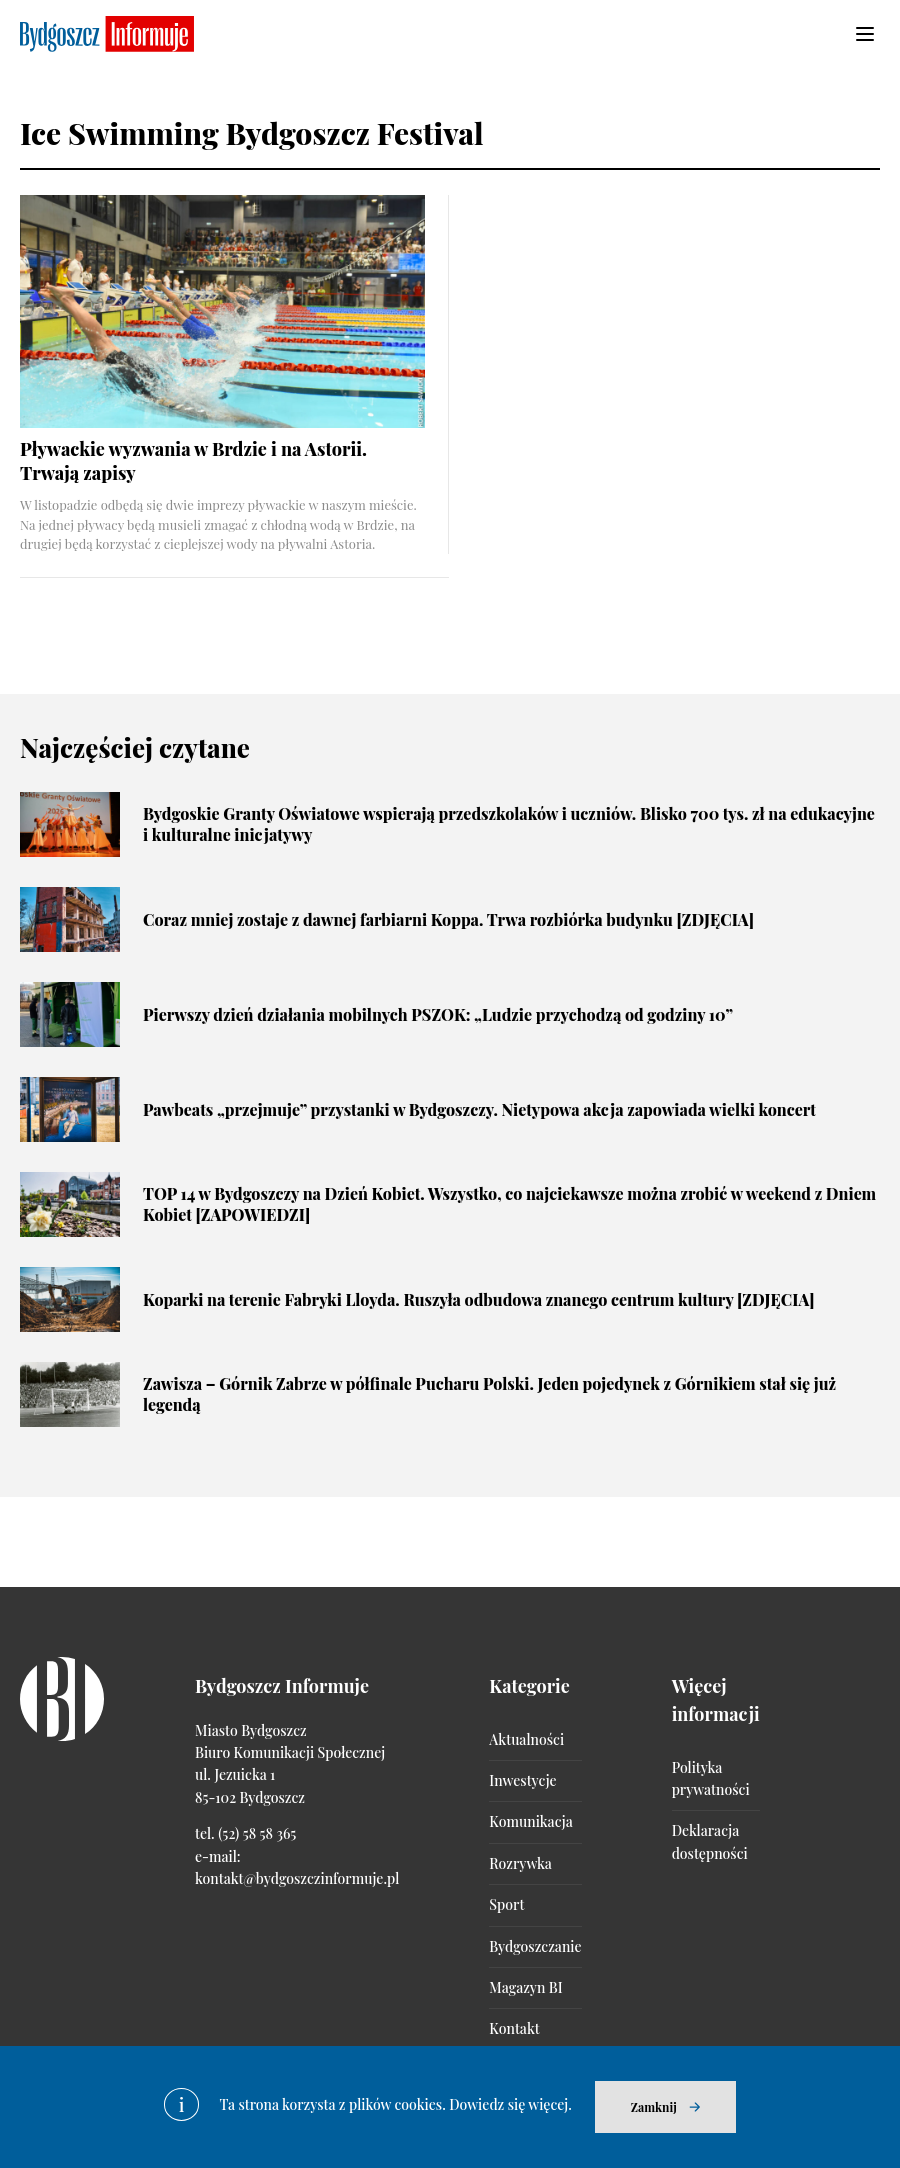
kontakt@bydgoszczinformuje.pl (297, 1878)
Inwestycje (522, 1780)
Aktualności (526, 1739)
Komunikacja (530, 1821)
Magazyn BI (525, 1987)
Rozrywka (520, 1863)
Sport (506, 1904)
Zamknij (654, 2107)
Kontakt (514, 2028)
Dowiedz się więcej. (510, 2104)
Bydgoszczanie (535, 1946)
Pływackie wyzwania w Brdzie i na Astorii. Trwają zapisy (193, 460)
